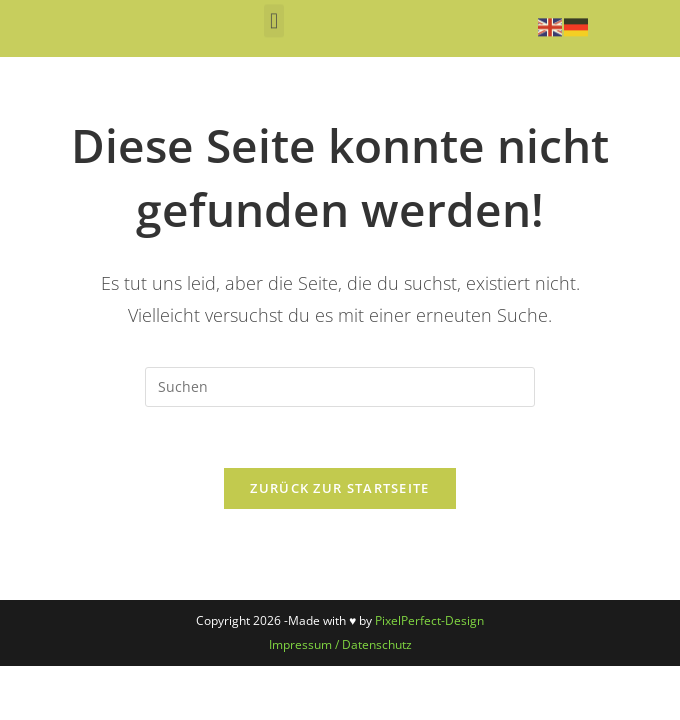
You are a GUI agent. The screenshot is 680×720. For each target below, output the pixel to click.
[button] (273, 16)
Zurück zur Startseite (339, 488)
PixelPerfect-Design (429, 620)
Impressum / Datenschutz (340, 644)
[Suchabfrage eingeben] (340, 387)
